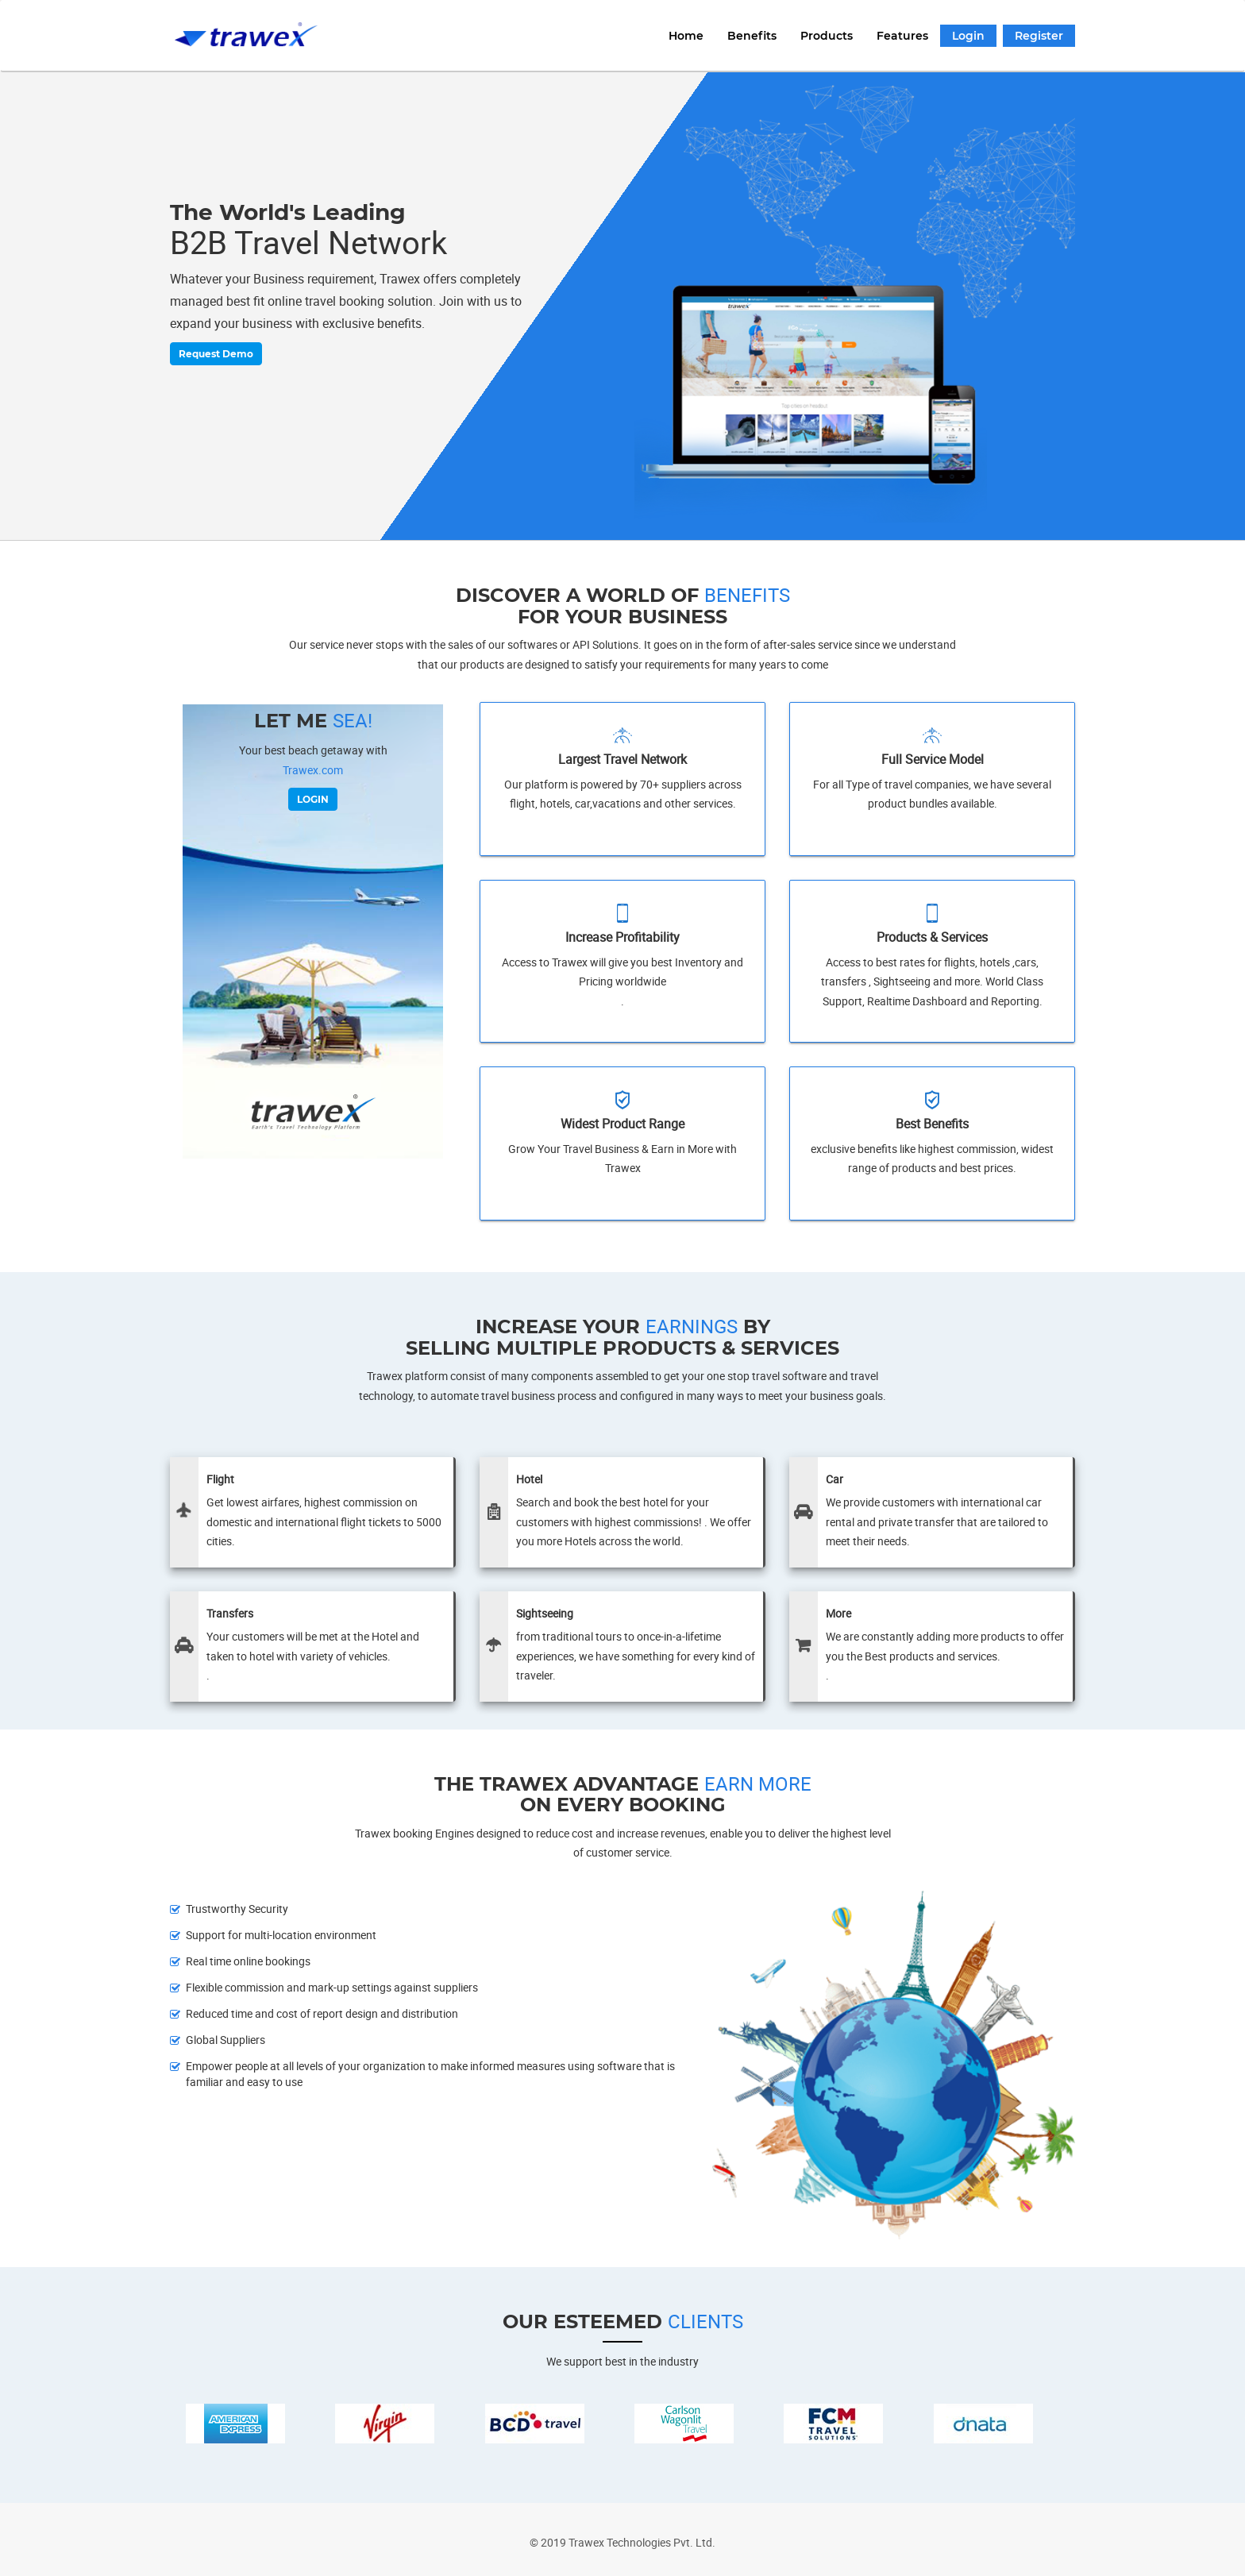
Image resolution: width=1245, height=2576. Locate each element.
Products (826, 36)
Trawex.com (313, 769)
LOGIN (313, 799)
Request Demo (207, 354)
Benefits (752, 36)
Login (968, 36)
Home (686, 36)
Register (1039, 36)
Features (902, 36)
